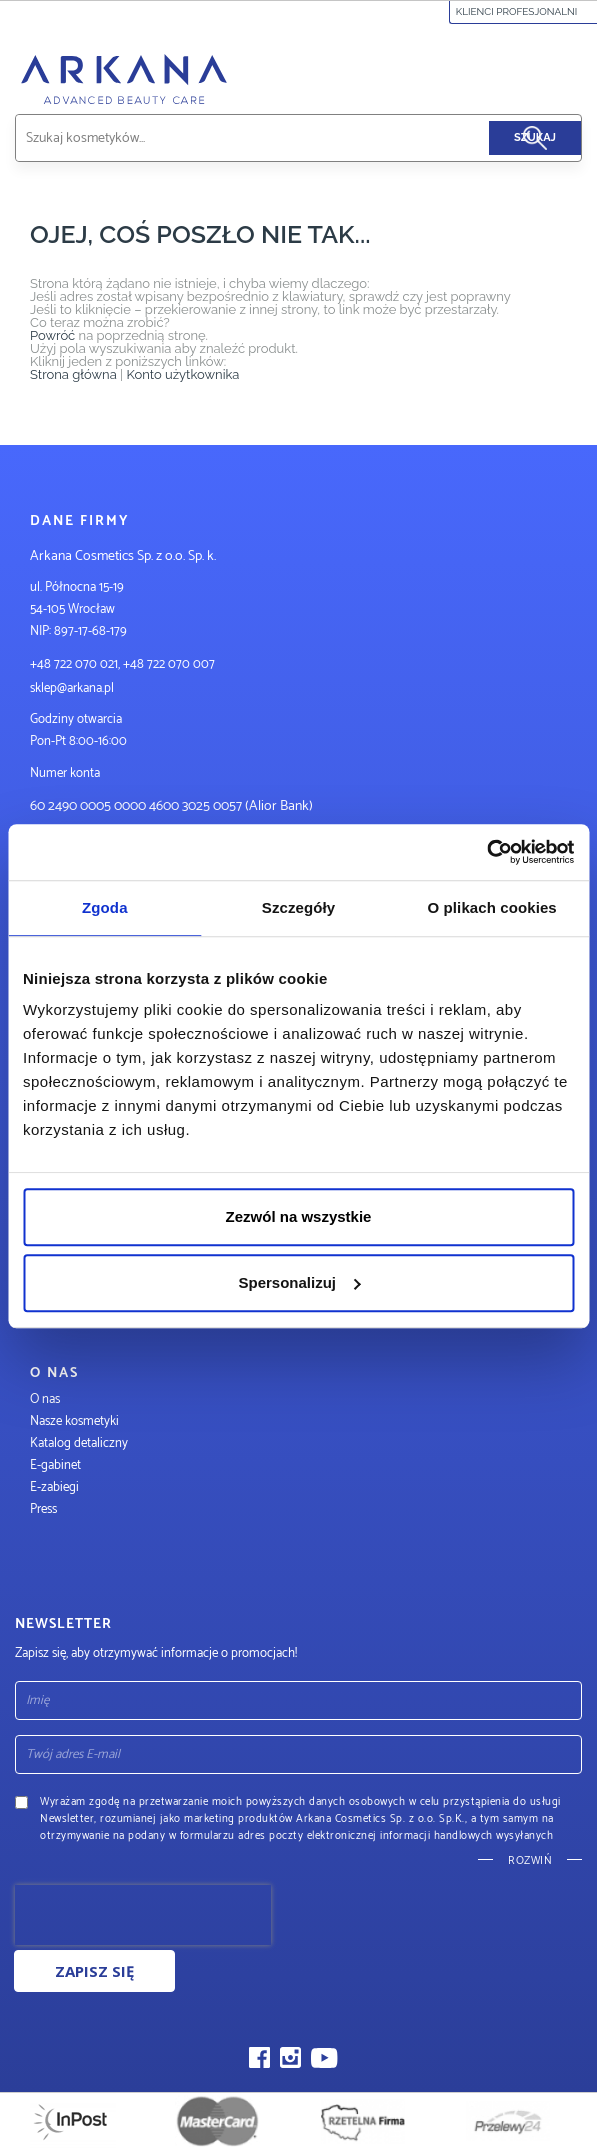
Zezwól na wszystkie (299, 1216)
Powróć (52, 335)
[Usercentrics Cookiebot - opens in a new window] (486, 852)
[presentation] (143, 1915)
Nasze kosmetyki (74, 1421)
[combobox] (275, 138)
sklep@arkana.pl (72, 688)
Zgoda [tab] (105, 907)
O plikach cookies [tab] (492, 907)
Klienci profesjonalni (523, 11)
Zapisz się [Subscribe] (94, 1971)
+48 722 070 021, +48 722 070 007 (122, 664)
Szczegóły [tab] (298, 907)
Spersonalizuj (299, 1282)
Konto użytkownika (182, 374)
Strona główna (73, 374)
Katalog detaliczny (79, 1443)
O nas (45, 1399)
